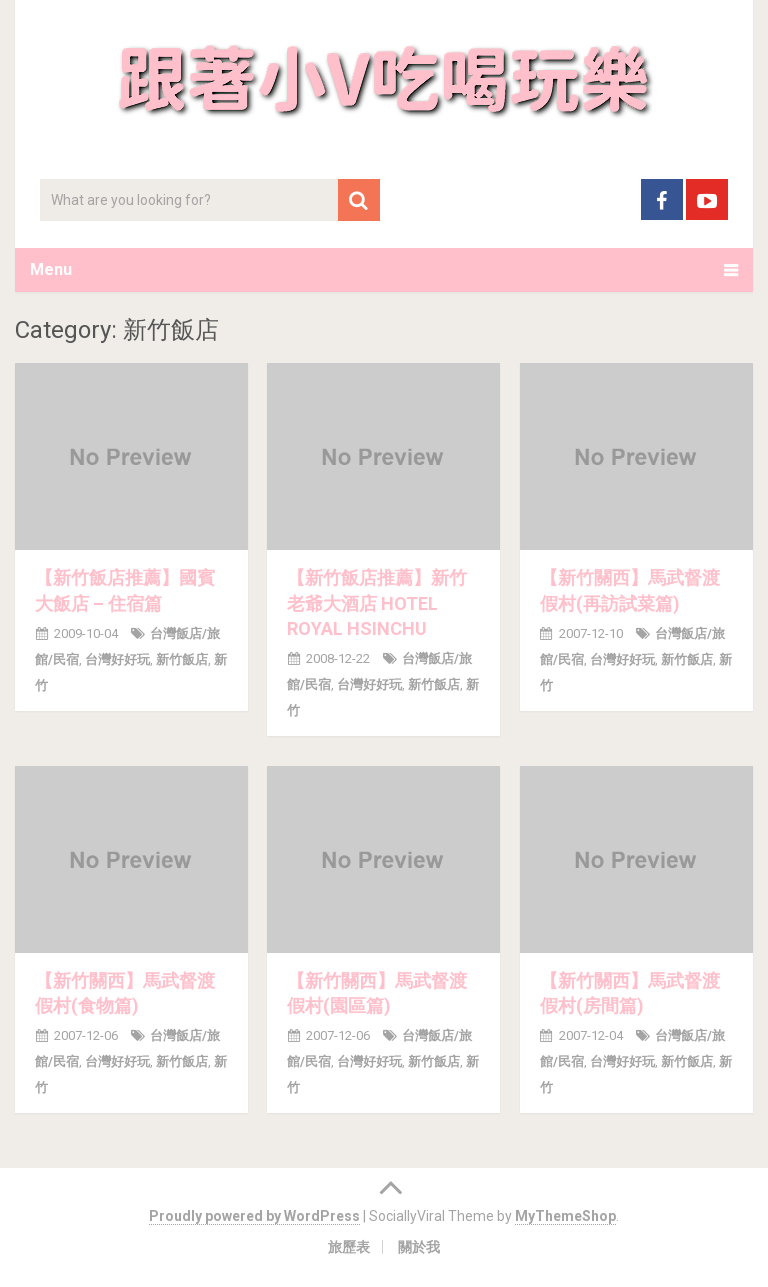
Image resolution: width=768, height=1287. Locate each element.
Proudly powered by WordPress (254, 1216)
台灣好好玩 (117, 659)
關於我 (419, 1247)
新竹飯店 (182, 659)
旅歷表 (349, 1247)
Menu (51, 269)
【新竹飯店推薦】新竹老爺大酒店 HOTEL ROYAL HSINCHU (377, 602)
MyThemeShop (565, 1216)
